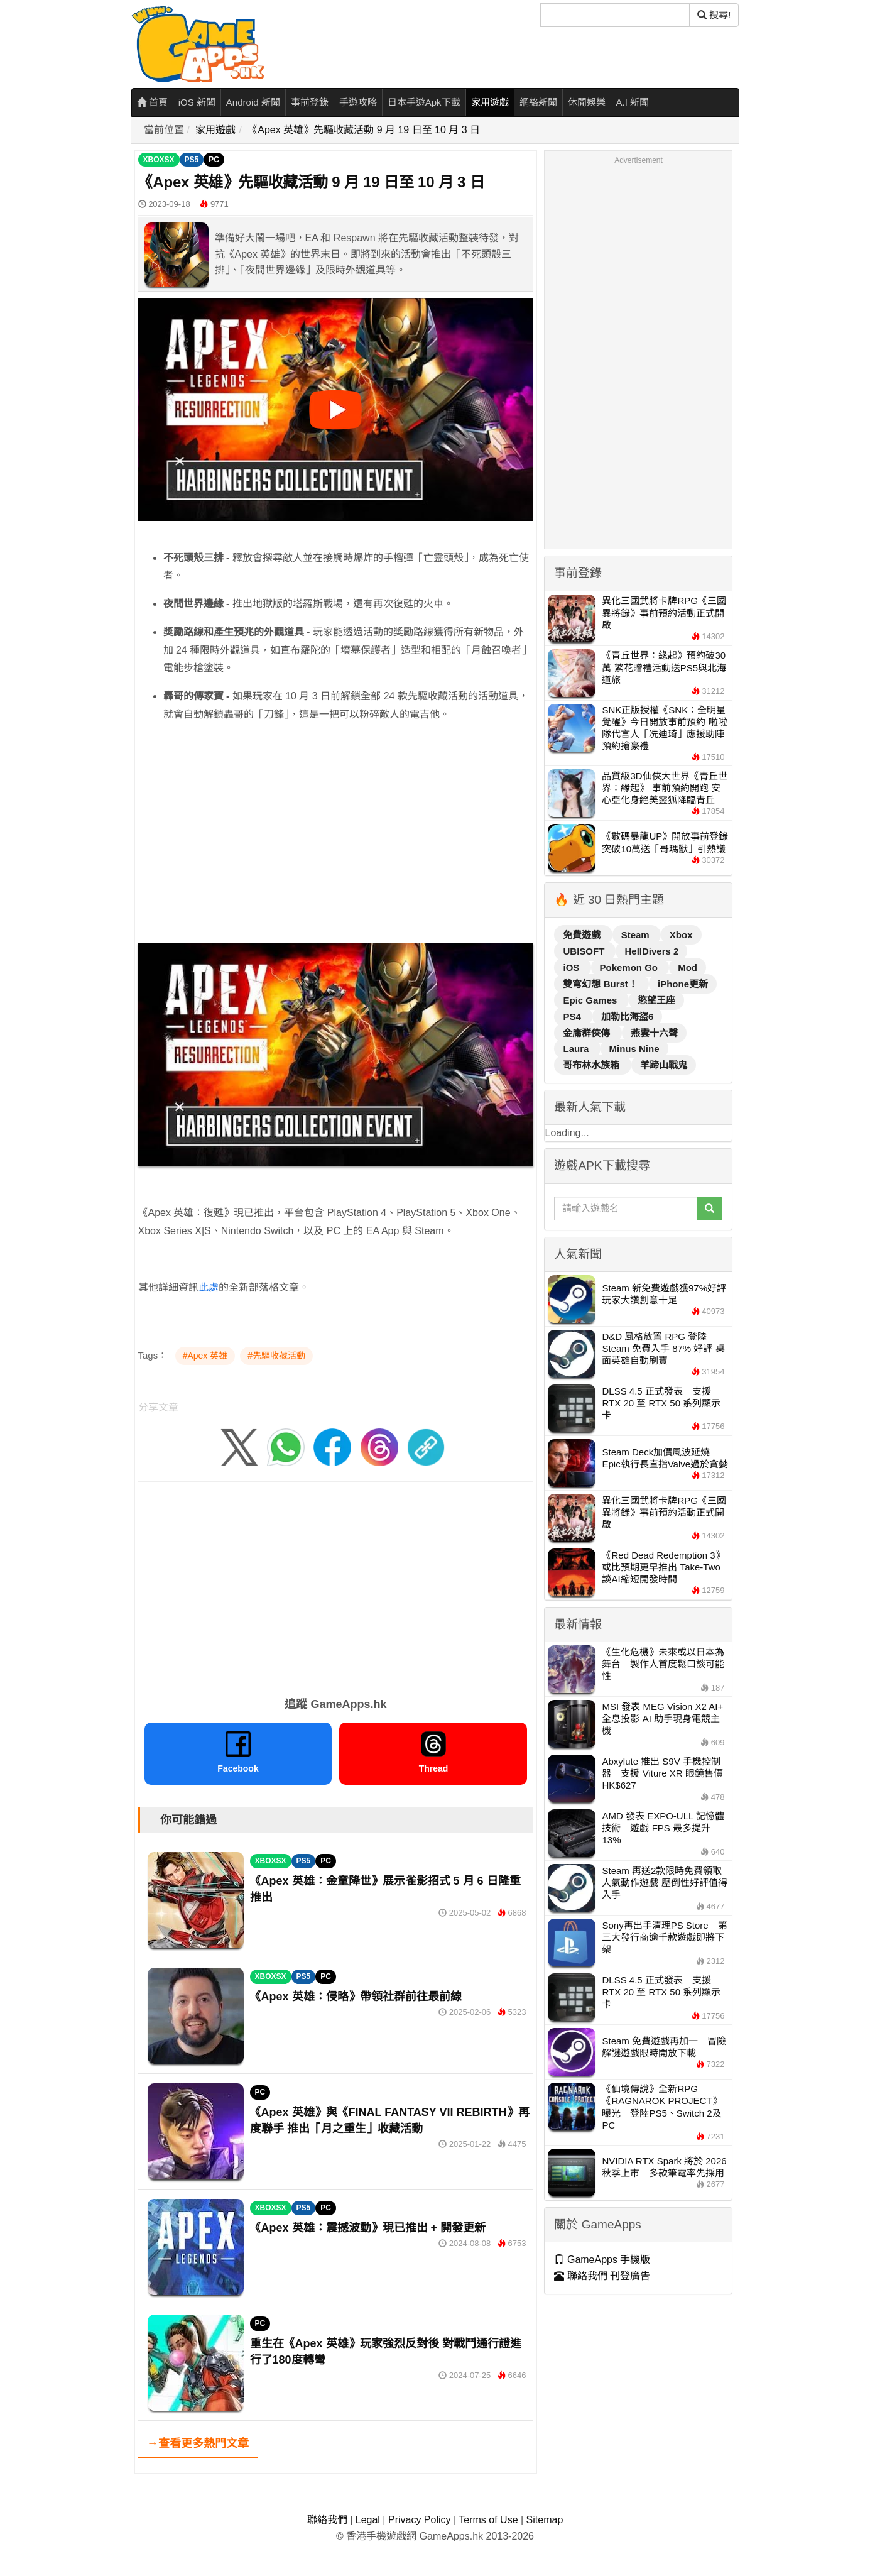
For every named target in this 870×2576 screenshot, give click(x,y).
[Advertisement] (336, 850)
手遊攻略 (358, 102)
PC (214, 159)
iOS (572, 967)
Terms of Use (488, 2519)
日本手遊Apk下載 (424, 102)
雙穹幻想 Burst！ (601, 983)
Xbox (681, 934)
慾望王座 (656, 1000)
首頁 (152, 102)
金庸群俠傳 (587, 1033)
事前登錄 (310, 102)
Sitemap (544, 2519)
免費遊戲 (583, 934)
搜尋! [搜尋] (714, 14)
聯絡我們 (327, 2519)
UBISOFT (585, 951)
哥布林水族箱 (592, 1065)
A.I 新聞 (633, 102)
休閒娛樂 (587, 102)
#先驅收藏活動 (276, 1356)
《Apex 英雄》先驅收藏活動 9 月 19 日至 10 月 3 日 (363, 129)
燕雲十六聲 (654, 1033)
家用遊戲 (490, 102)
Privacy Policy (419, 2519)
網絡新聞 (538, 102)
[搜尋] (615, 15)
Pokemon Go (630, 967)
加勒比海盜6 (627, 1016)
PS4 (573, 1016)
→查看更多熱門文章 (198, 2443)
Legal (368, 2519)
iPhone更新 (683, 983)
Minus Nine (634, 1048)
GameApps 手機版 (602, 2259)
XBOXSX (159, 159)
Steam (636, 934)
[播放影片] (335, 409)
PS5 (192, 159)
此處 (208, 1287)
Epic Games (591, 1000)
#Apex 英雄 (205, 1356)
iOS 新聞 (196, 102)
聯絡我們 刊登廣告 (602, 2276)
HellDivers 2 (651, 951)
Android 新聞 (253, 102)
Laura (577, 1048)
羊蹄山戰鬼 (663, 1065)
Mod (687, 967)
